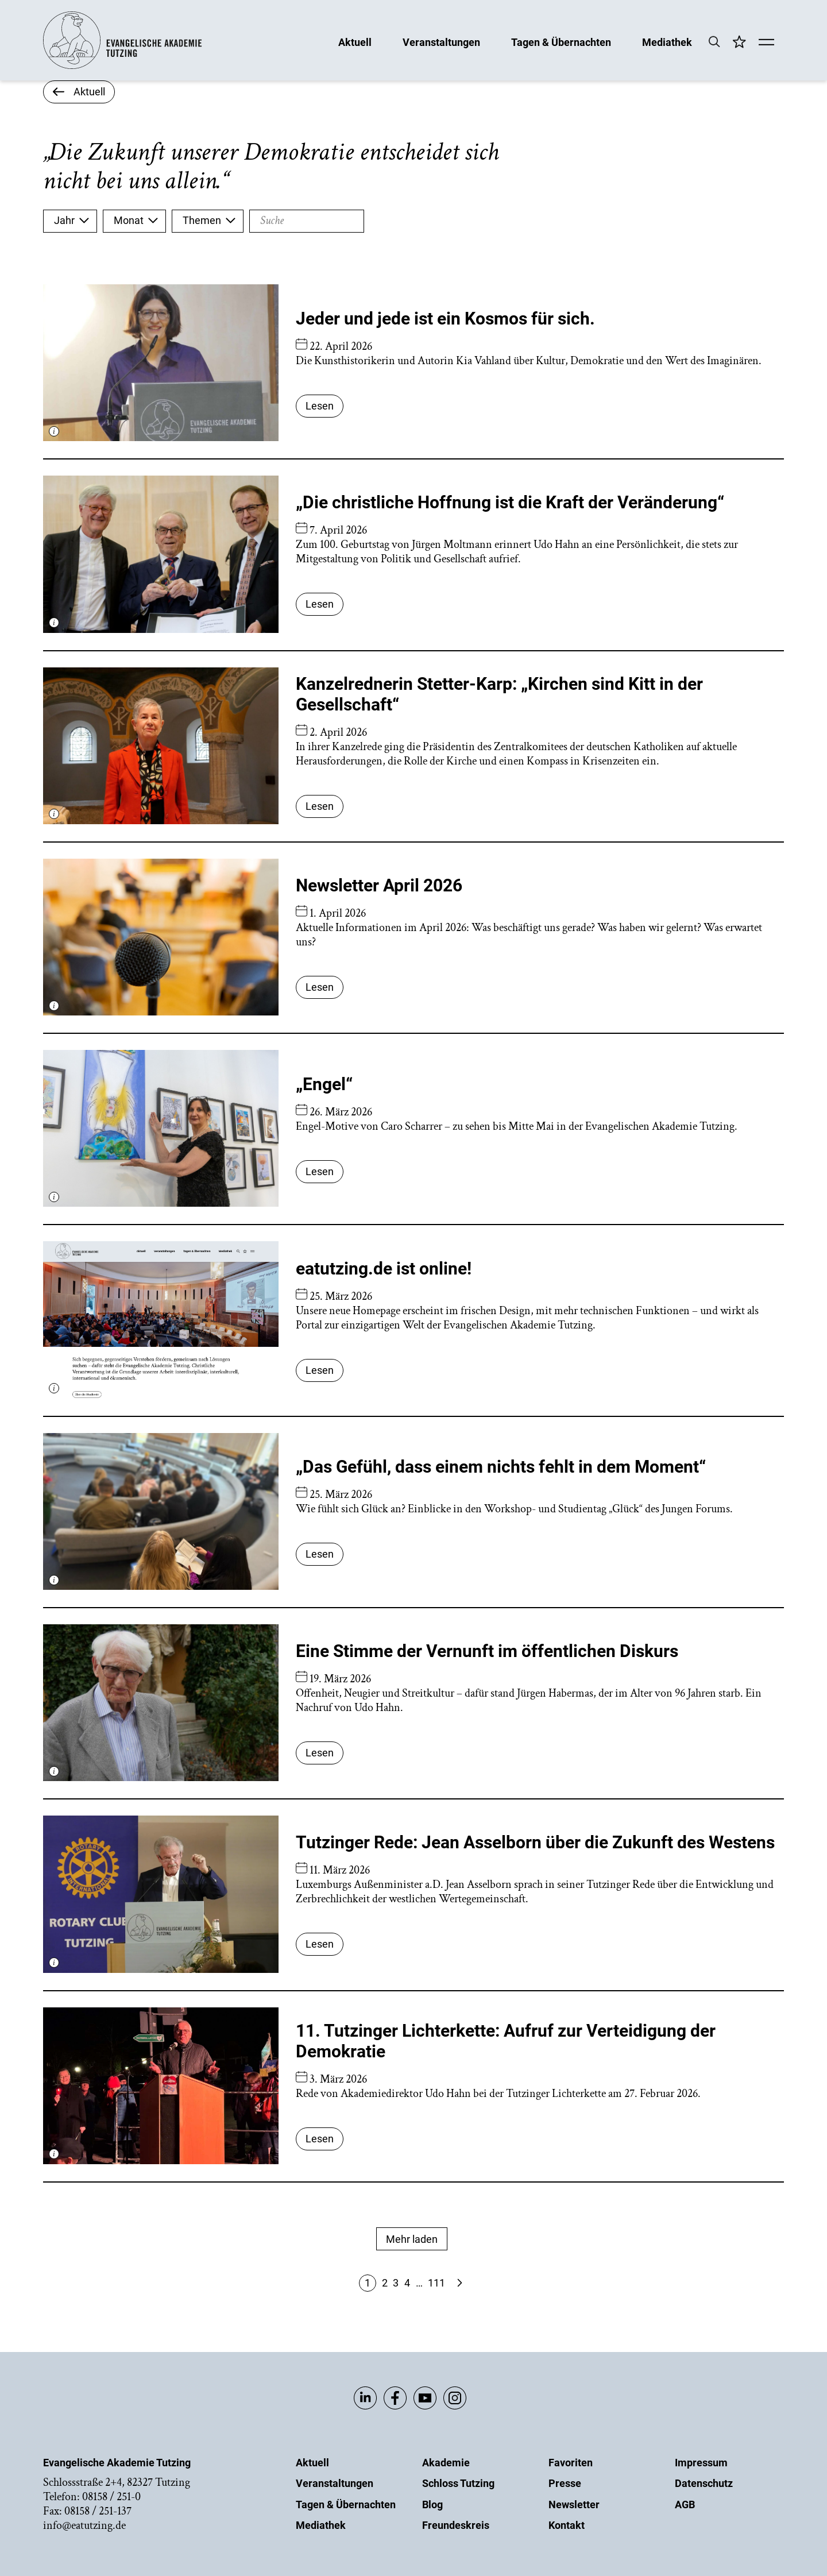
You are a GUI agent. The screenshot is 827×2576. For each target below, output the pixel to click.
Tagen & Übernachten (561, 42)
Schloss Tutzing (458, 2483)
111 (436, 2283)
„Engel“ (324, 1084)
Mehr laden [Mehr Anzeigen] (412, 2239)
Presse (564, 2483)
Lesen (320, 406)
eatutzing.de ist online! (384, 1268)
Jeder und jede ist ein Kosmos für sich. (445, 318)
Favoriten (570, 2463)
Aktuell (355, 42)
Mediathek (667, 42)
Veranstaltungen (441, 42)
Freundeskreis (455, 2525)
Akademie (446, 2463)
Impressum (701, 2463)
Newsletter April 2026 (379, 885)
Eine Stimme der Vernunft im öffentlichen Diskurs (487, 1651)
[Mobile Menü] (766, 43)
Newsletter (574, 2504)
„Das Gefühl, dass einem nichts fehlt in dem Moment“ (501, 1467)
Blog (432, 2504)
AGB (685, 2504)
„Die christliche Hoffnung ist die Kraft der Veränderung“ (510, 502)
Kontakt (566, 2525)
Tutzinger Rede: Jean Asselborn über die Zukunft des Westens (535, 1842)
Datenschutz (704, 2483)
